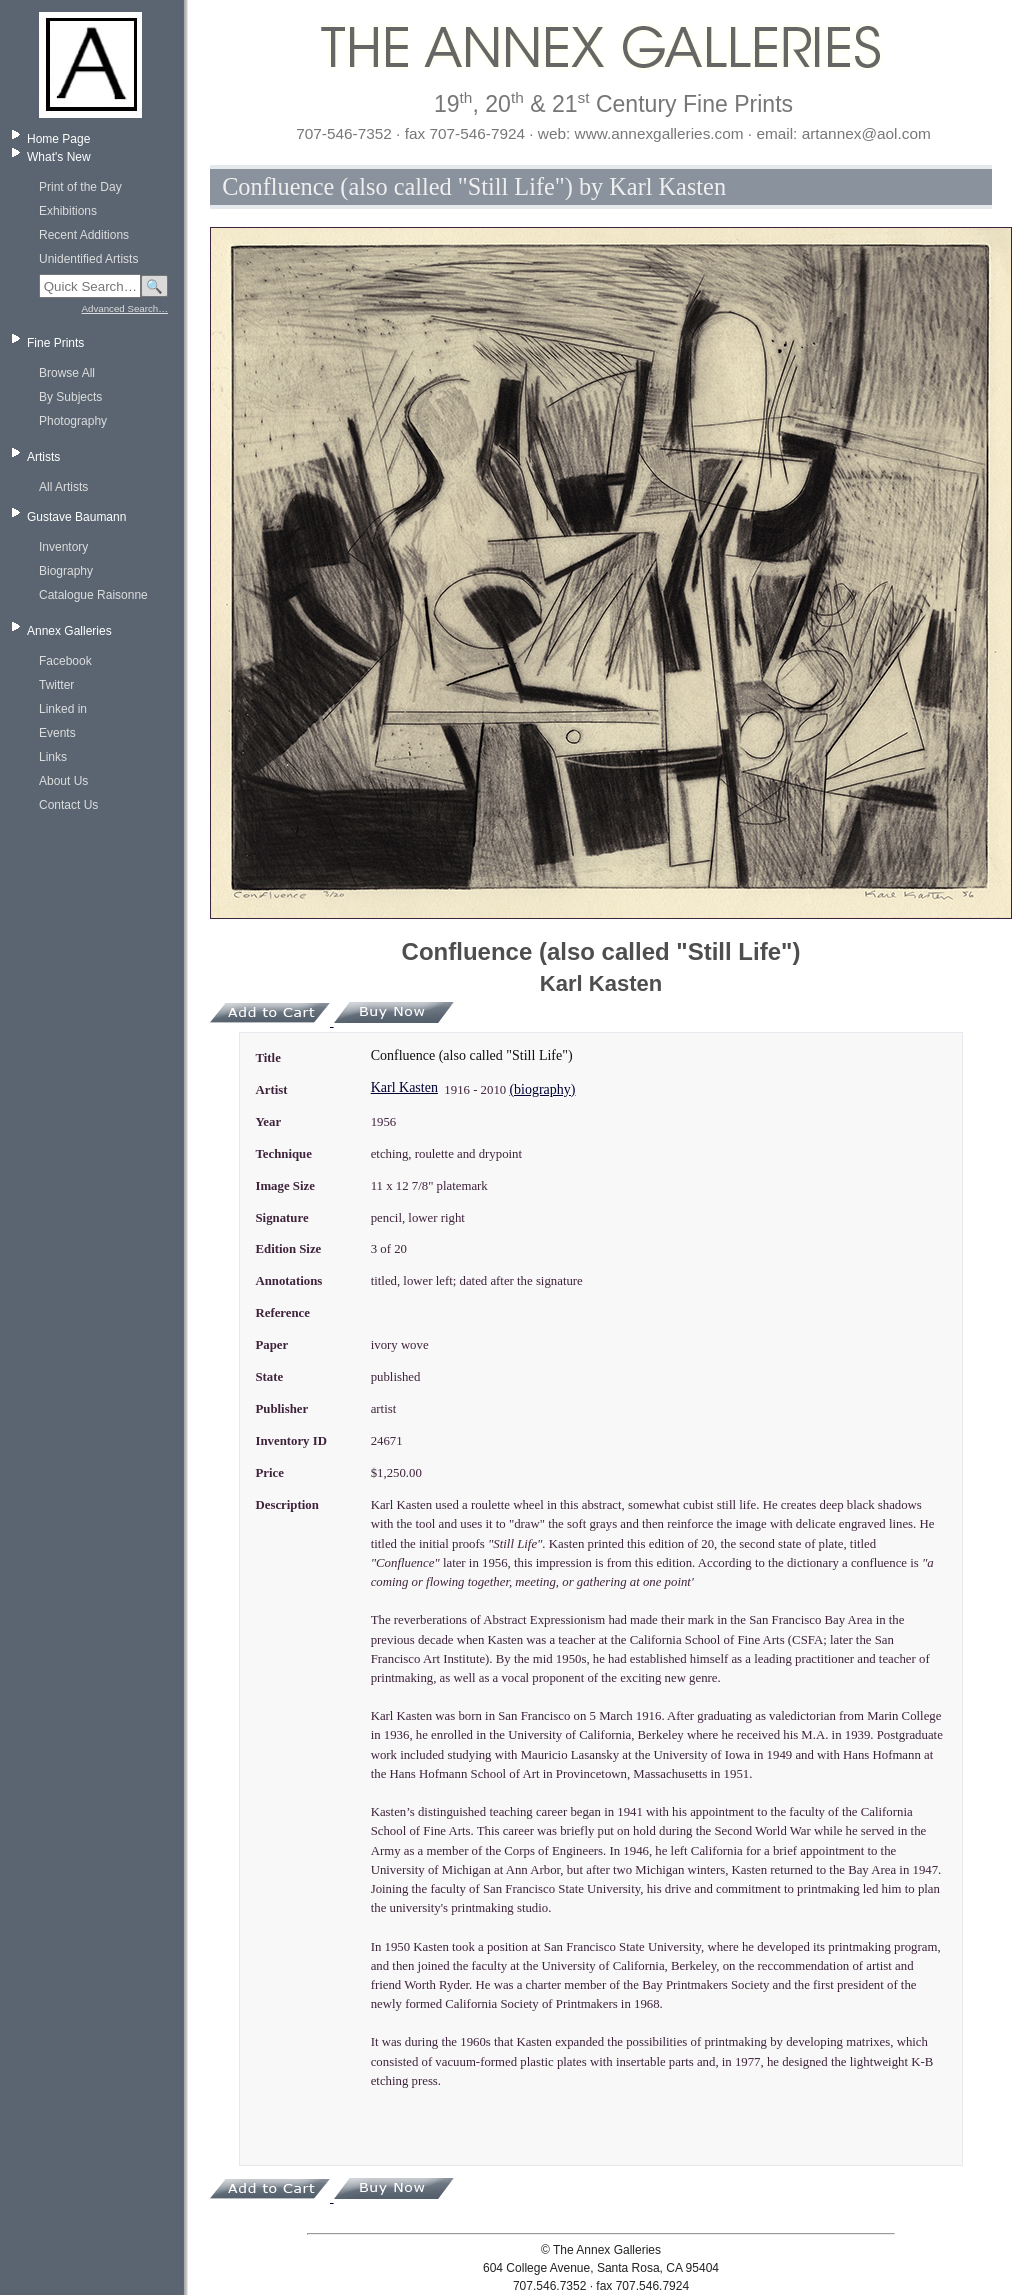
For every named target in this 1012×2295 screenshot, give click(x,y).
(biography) (542, 1089)
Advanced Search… (125, 308)
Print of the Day (80, 187)
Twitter (56, 685)
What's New (59, 157)
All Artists (63, 487)
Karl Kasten (404, 1087)
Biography (66, 571)
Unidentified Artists (88, 259)
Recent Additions (84, 235)
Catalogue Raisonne (93, 595)
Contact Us (68, 805)
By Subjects (70, 397)
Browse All (67, 373)
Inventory (63, 547)
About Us (63, 781)
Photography (73, 421)
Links (53, 757)
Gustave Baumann (76, 517)
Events (57, 733)
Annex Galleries (69, 631)
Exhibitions (68, 211)
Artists (43, 457)
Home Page (58, 139)
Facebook (65, 661)
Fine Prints (55, 343)
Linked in (63, 709)
